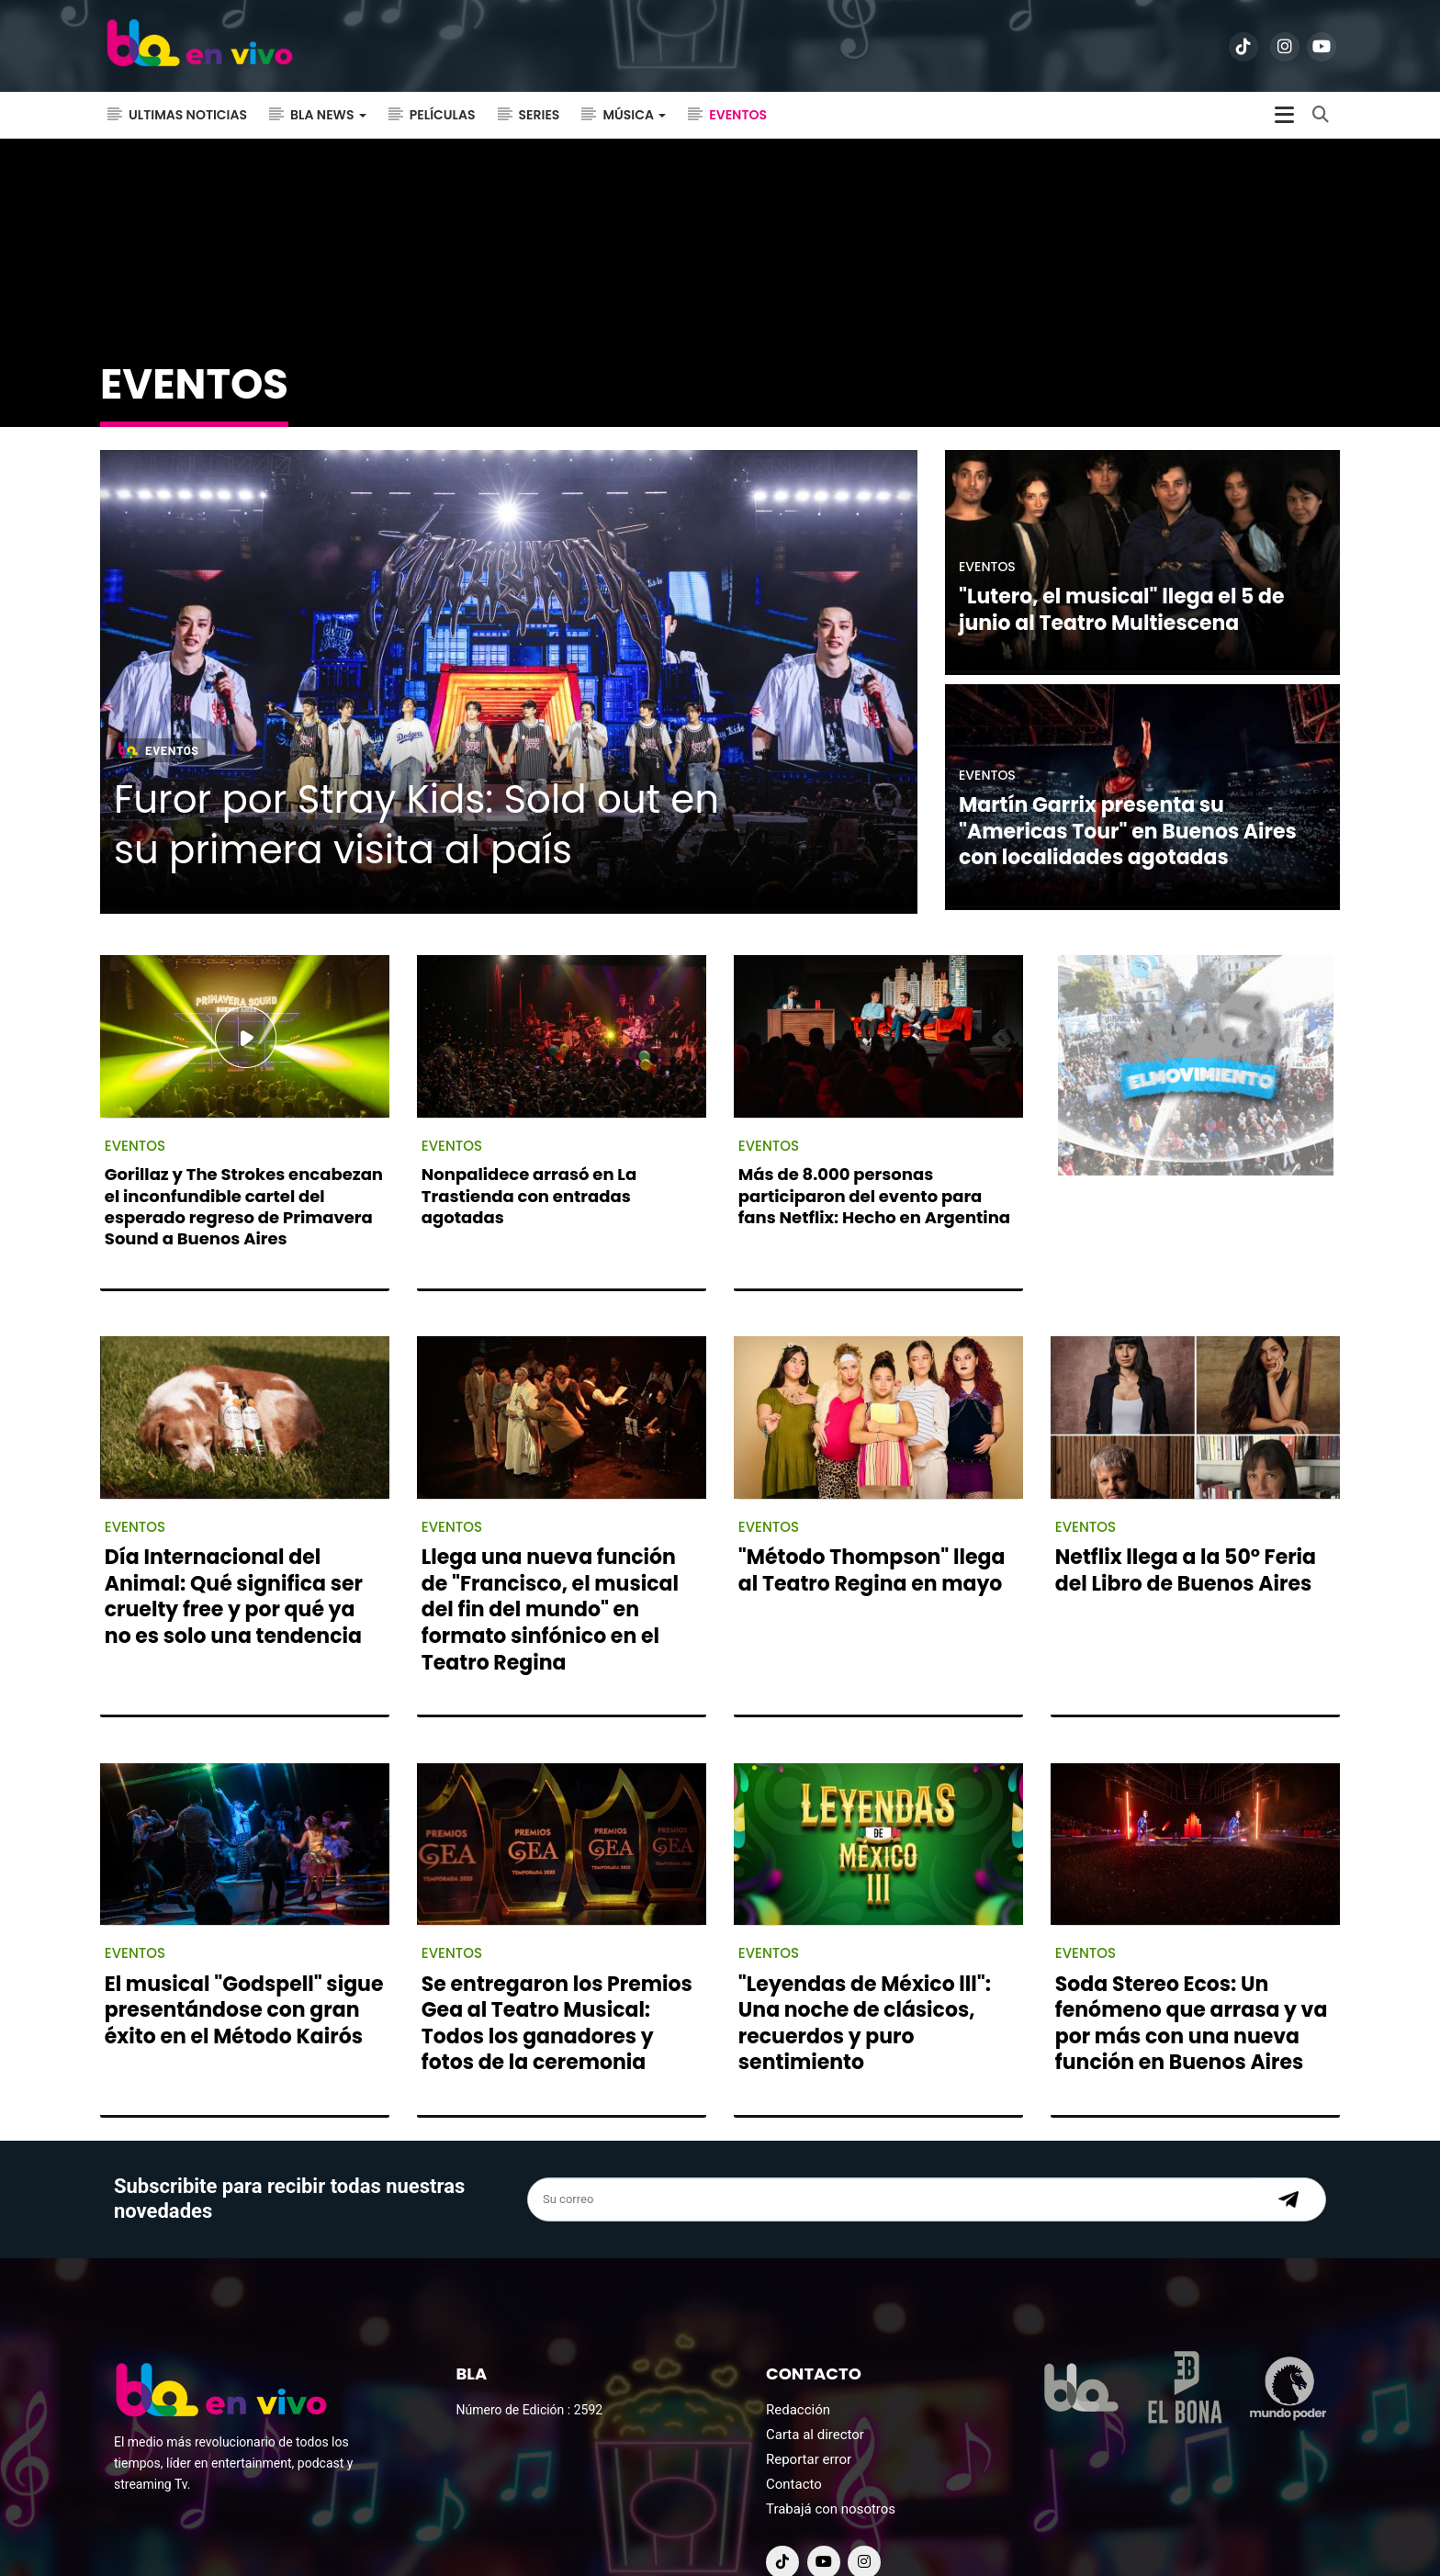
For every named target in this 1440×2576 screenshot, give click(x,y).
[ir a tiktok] (1243, 47)
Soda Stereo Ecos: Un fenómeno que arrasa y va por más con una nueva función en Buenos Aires (1191, 1987)
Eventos (738, 115)
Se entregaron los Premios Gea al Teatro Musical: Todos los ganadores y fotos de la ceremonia (557, 1987)
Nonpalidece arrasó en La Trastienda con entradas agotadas (529, 1160)
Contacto (794, 2448)
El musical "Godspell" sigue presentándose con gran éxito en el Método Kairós (244, 1973)
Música (634, 115)
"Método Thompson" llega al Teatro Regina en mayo (872, 1534)
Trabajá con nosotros (830, 2473)
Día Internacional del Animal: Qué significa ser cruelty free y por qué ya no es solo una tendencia (234, 1560)
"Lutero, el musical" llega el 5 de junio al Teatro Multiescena (1122, 574)
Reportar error (808, 2423)
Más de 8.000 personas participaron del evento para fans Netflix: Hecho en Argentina (874, 1160)
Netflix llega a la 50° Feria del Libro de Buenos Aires (1185, 1534)
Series (539, 115)
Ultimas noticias (188, 115)
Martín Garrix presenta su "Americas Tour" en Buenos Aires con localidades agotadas (1128, 795)
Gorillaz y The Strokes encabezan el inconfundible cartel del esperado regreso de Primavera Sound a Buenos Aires (244, 1170)
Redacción (798, 2374)
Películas (443, 115)
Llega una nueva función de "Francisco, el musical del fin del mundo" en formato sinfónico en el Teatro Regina (550, 1573)
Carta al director (815, 2398)
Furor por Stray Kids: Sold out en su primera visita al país (416, 789)
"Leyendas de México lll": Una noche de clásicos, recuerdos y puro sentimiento (864, 1987)
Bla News (328, 115)
